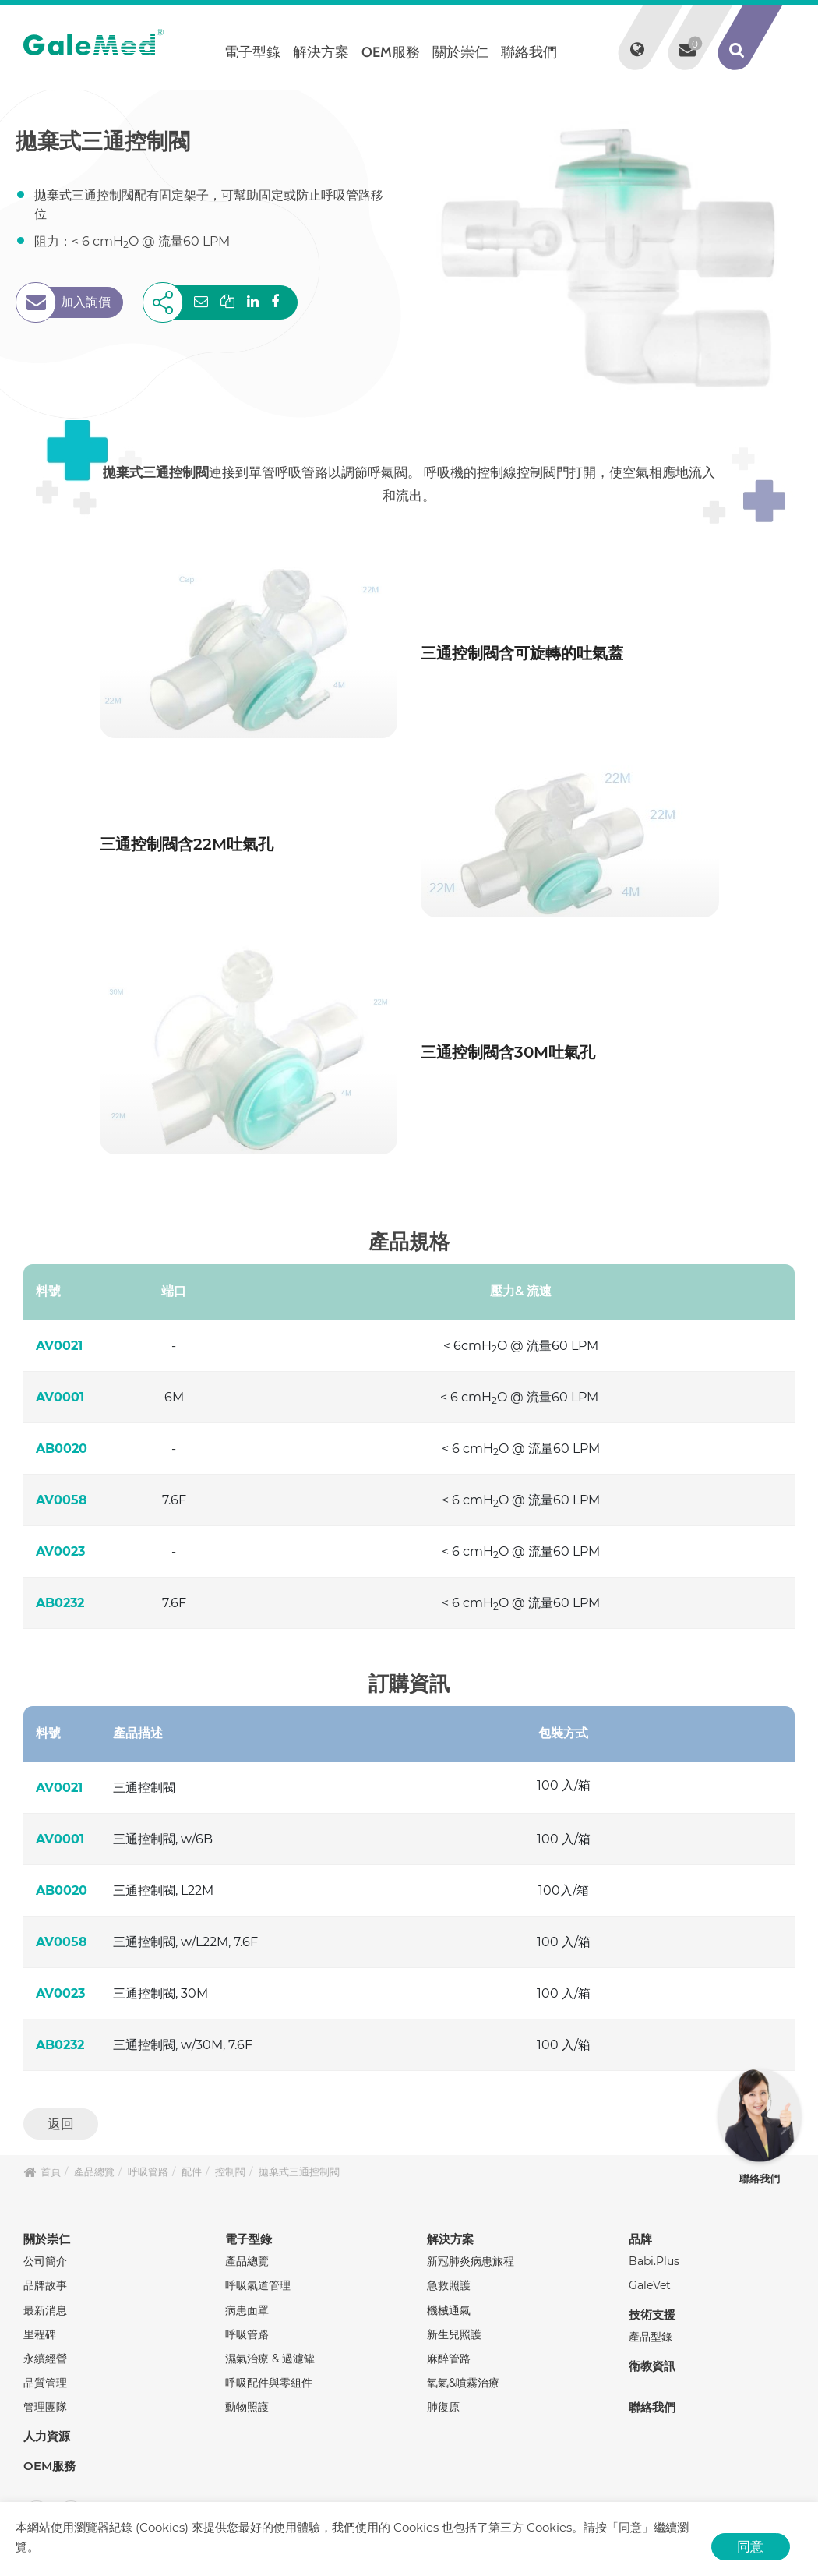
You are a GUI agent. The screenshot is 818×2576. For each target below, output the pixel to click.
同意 (750, 2546)
